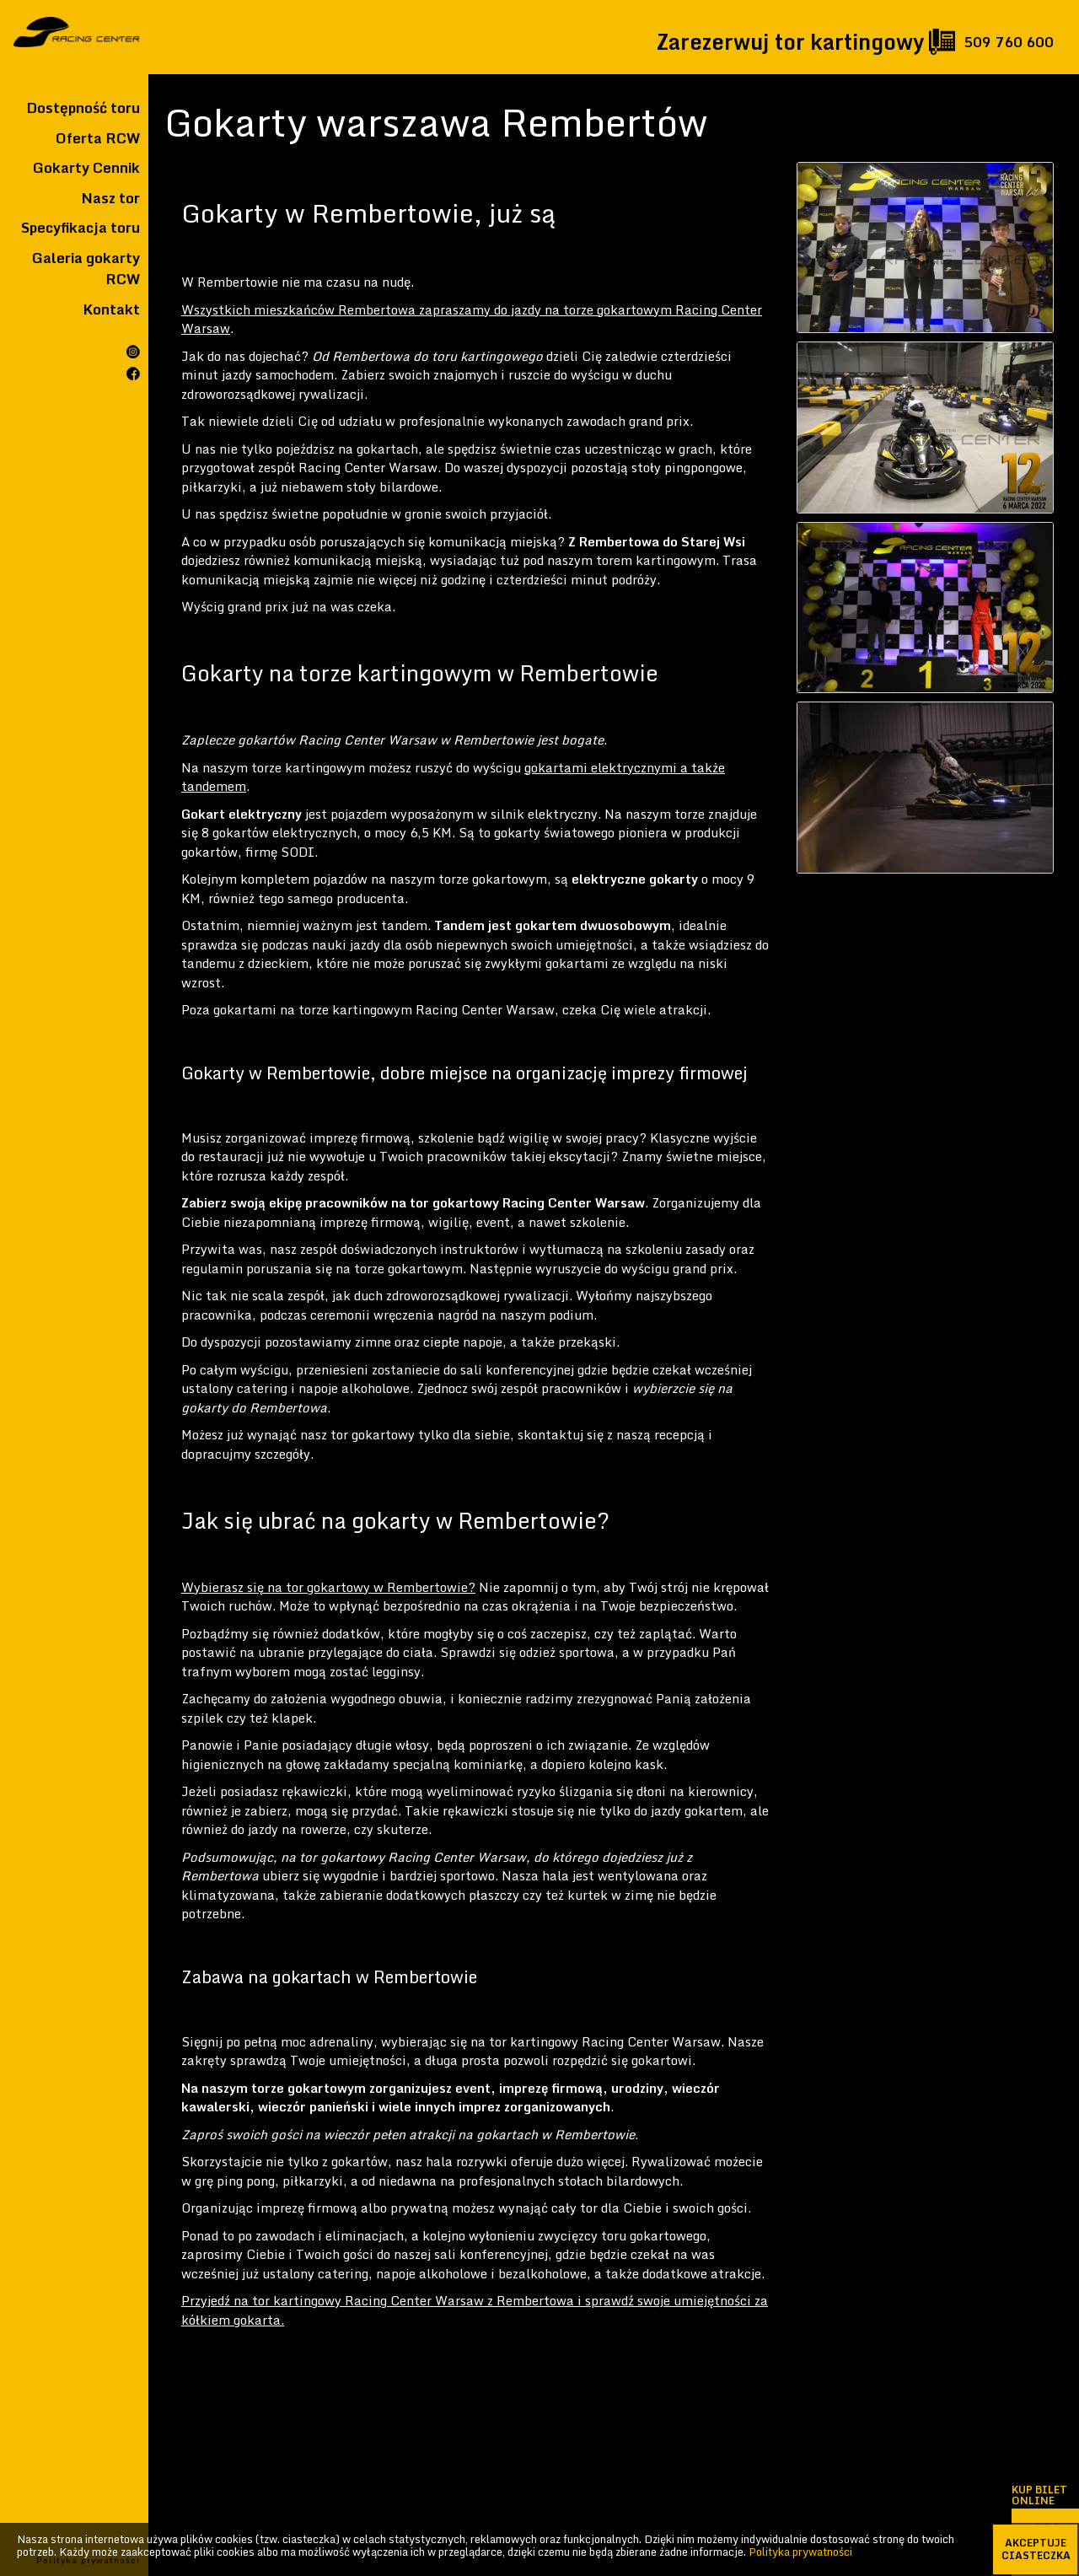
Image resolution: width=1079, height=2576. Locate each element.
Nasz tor (110, 198)
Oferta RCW (98, 138)
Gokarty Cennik (86, 168)
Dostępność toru (83, 108)
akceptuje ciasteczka (1036, 2549)
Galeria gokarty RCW (86, 269)
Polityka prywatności (800, 2551)
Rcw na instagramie (133, 351)
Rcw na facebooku (133, 373)
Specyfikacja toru (80, 228)
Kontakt (111, 309)
